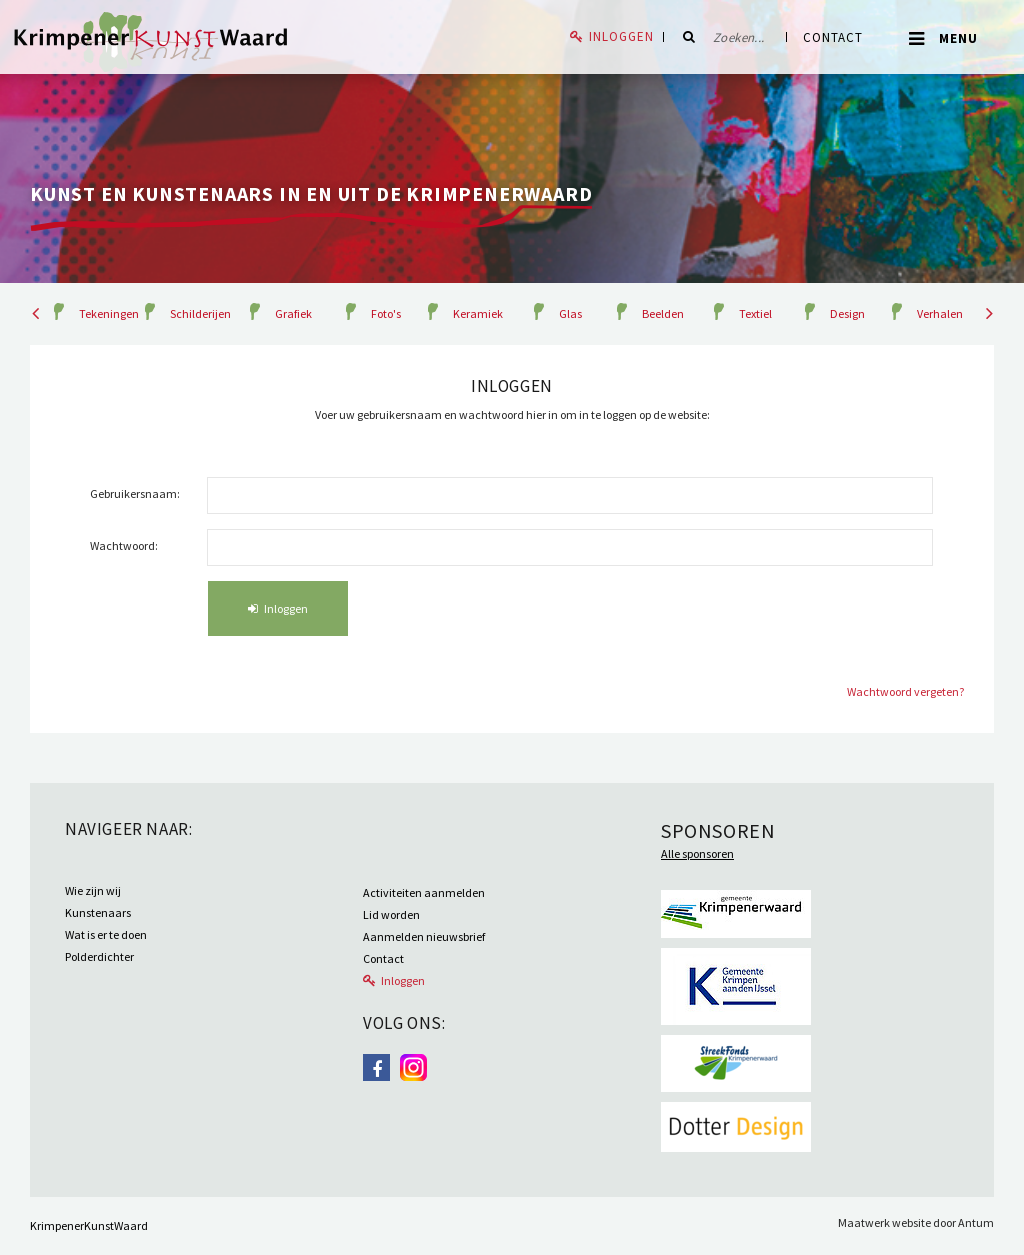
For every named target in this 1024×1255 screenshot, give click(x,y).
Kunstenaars (98, 912)
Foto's (386, 313)
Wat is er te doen (106, 934)
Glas (570, 313)
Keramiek (478, 313)
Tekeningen (109, 313)
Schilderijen (200, 313)
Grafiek (293, 313)
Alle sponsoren (697, 853)
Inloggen (621, 36)
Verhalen (940, 313)
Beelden (663, 313)
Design (847, 313)
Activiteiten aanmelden (424, 892)
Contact (833, 37)
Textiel (755, 313)
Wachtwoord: (124, 545)
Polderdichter (99, 956)
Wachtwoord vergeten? (905, 691)
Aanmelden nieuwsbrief (424, 936)
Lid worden (391, 914)
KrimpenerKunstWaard (89, 1225)
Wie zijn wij (93, 890)
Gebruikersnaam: (135, 493)
